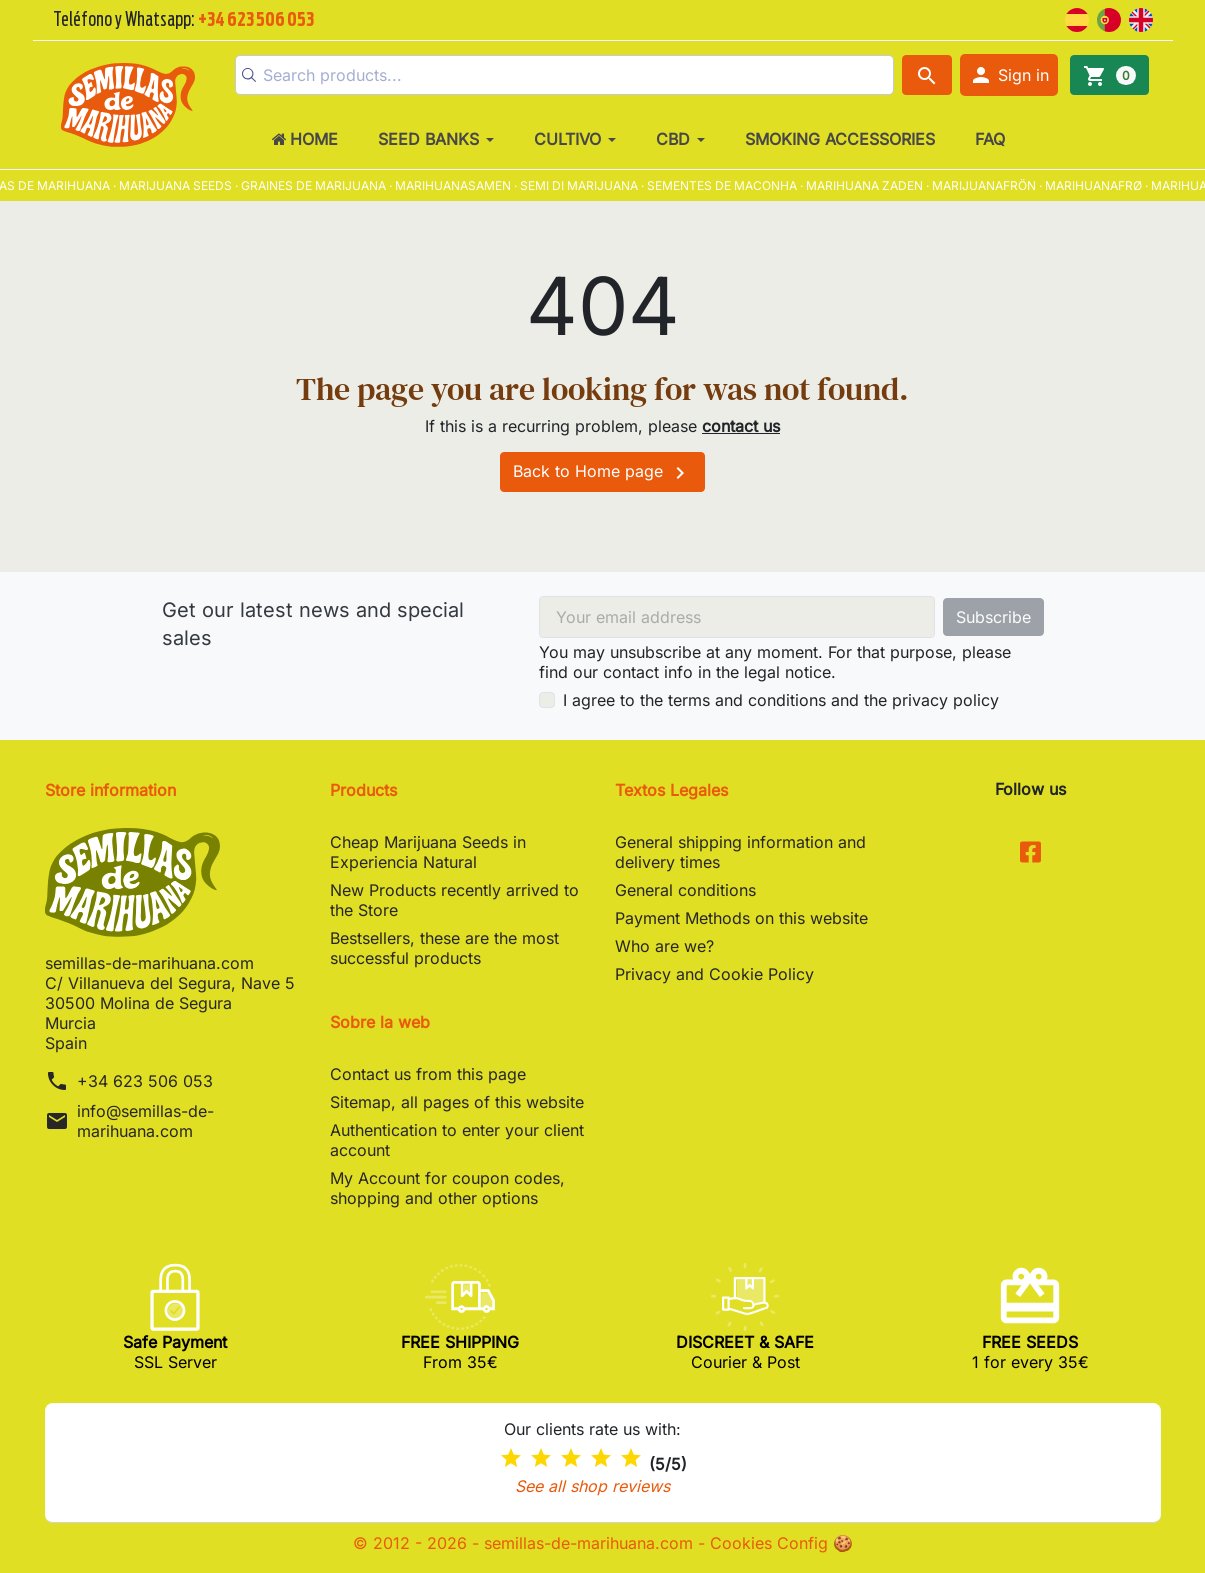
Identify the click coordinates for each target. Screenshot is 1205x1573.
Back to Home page (602, 473)
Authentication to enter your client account (457, 1140)
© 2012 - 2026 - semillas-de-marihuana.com (525, 1543)
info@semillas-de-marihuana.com (145, 1121)
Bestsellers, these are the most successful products (444, 948)
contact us (741, 426)
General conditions (685, 890)
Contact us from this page (428, 1074)
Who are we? (664, 946)
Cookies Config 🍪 (781, 1543)
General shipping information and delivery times (740, 852)
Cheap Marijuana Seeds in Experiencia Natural (428, 852)
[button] (1009, 75)
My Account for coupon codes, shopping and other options (447, 1188)
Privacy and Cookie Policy (714, 974)
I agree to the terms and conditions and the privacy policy (781, 700)
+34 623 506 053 (145, 1081)
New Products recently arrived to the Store (454, 900)
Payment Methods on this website (741, 918)
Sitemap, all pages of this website (457, 1102)
